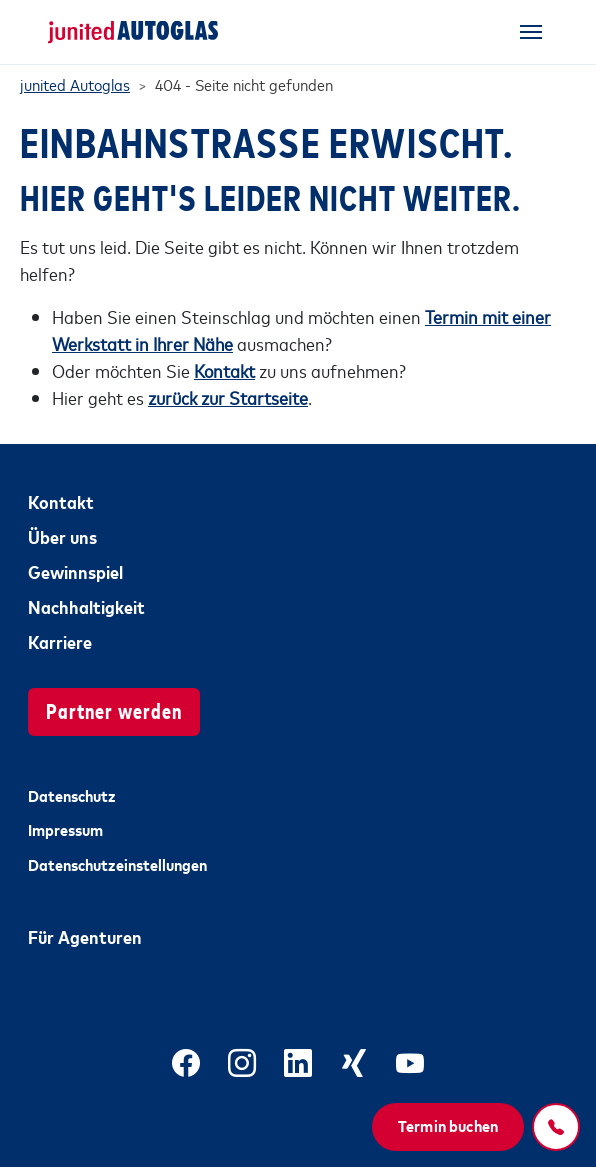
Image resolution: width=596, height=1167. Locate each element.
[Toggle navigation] (531, 32)
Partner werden (114, 709)
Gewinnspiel (75, 571)
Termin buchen (448, 1125)
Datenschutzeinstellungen (117, 864)
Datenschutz (72, 795)
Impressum (65, 829)
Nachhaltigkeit (86, 606)
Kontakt (61, 501)
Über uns (62, 536)
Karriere (60, 641)
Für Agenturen (85, 936)
